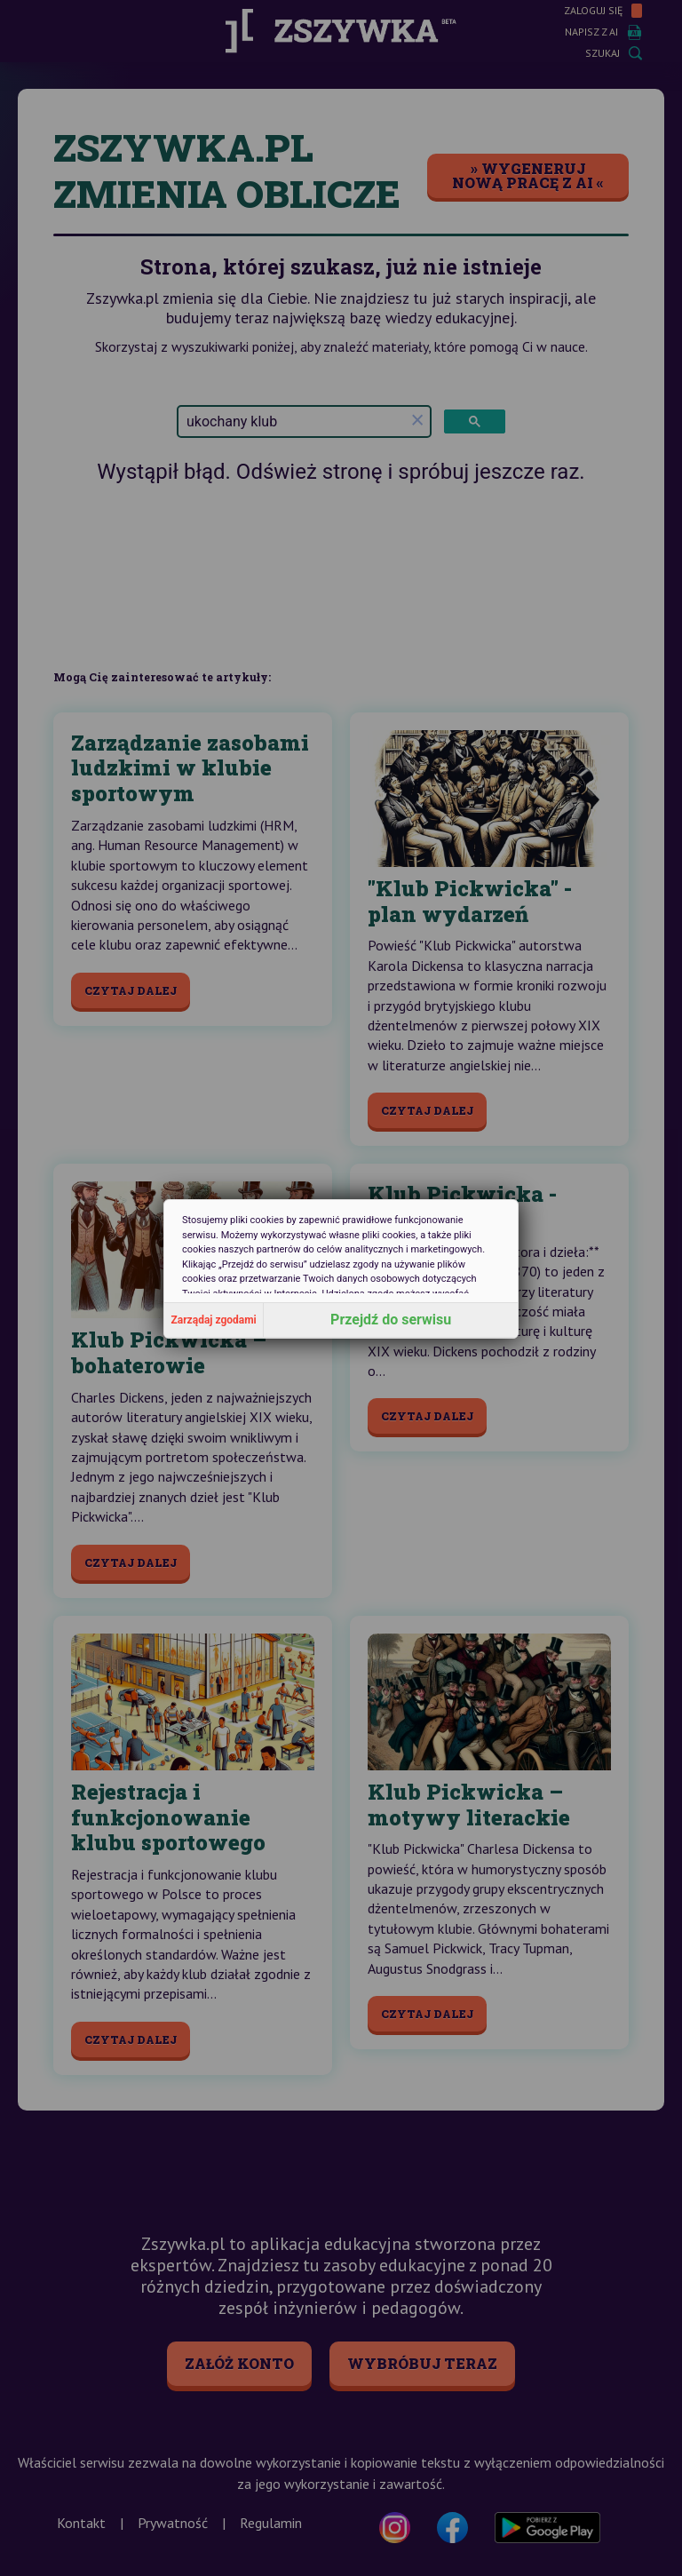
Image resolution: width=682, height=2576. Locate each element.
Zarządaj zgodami (214, 1320)
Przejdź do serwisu (390, 1319)
